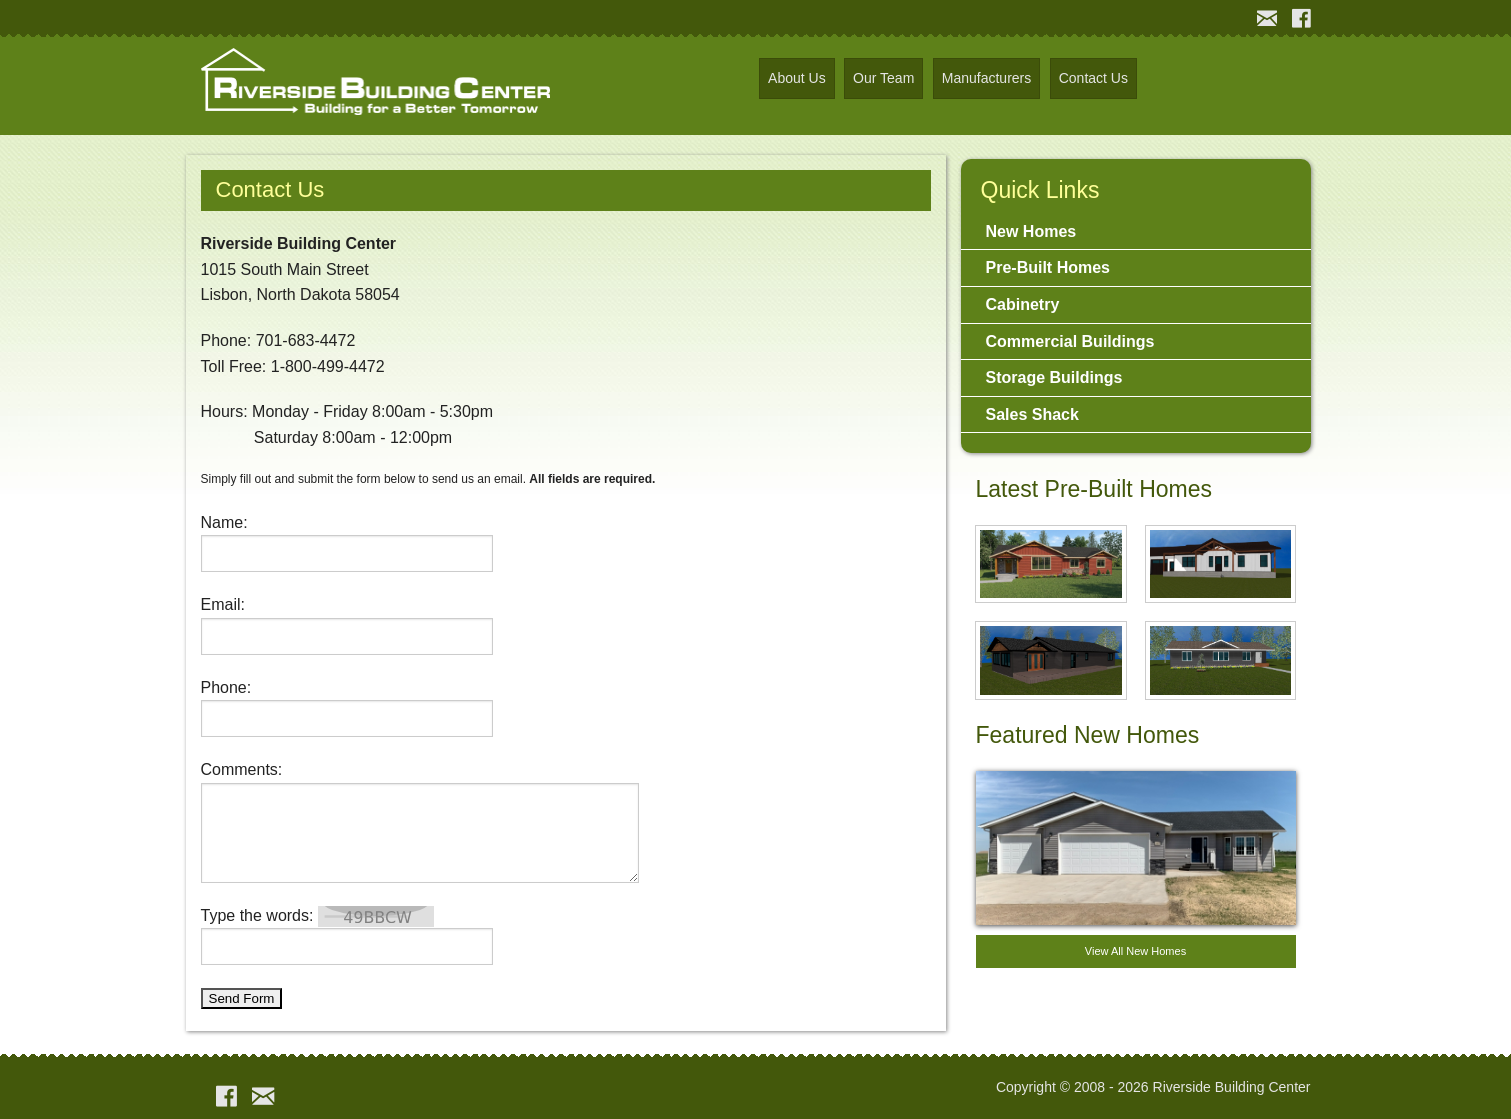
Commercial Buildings (1070, 341)
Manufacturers (986, 78)
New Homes (1031, 231)
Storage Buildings (1054, 377)
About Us (797, 78)
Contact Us (1093, 78)
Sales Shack (1032, 414)
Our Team (883, 78)
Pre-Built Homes (1048, 267)
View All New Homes (1135, 951)
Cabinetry (1023, 304)
